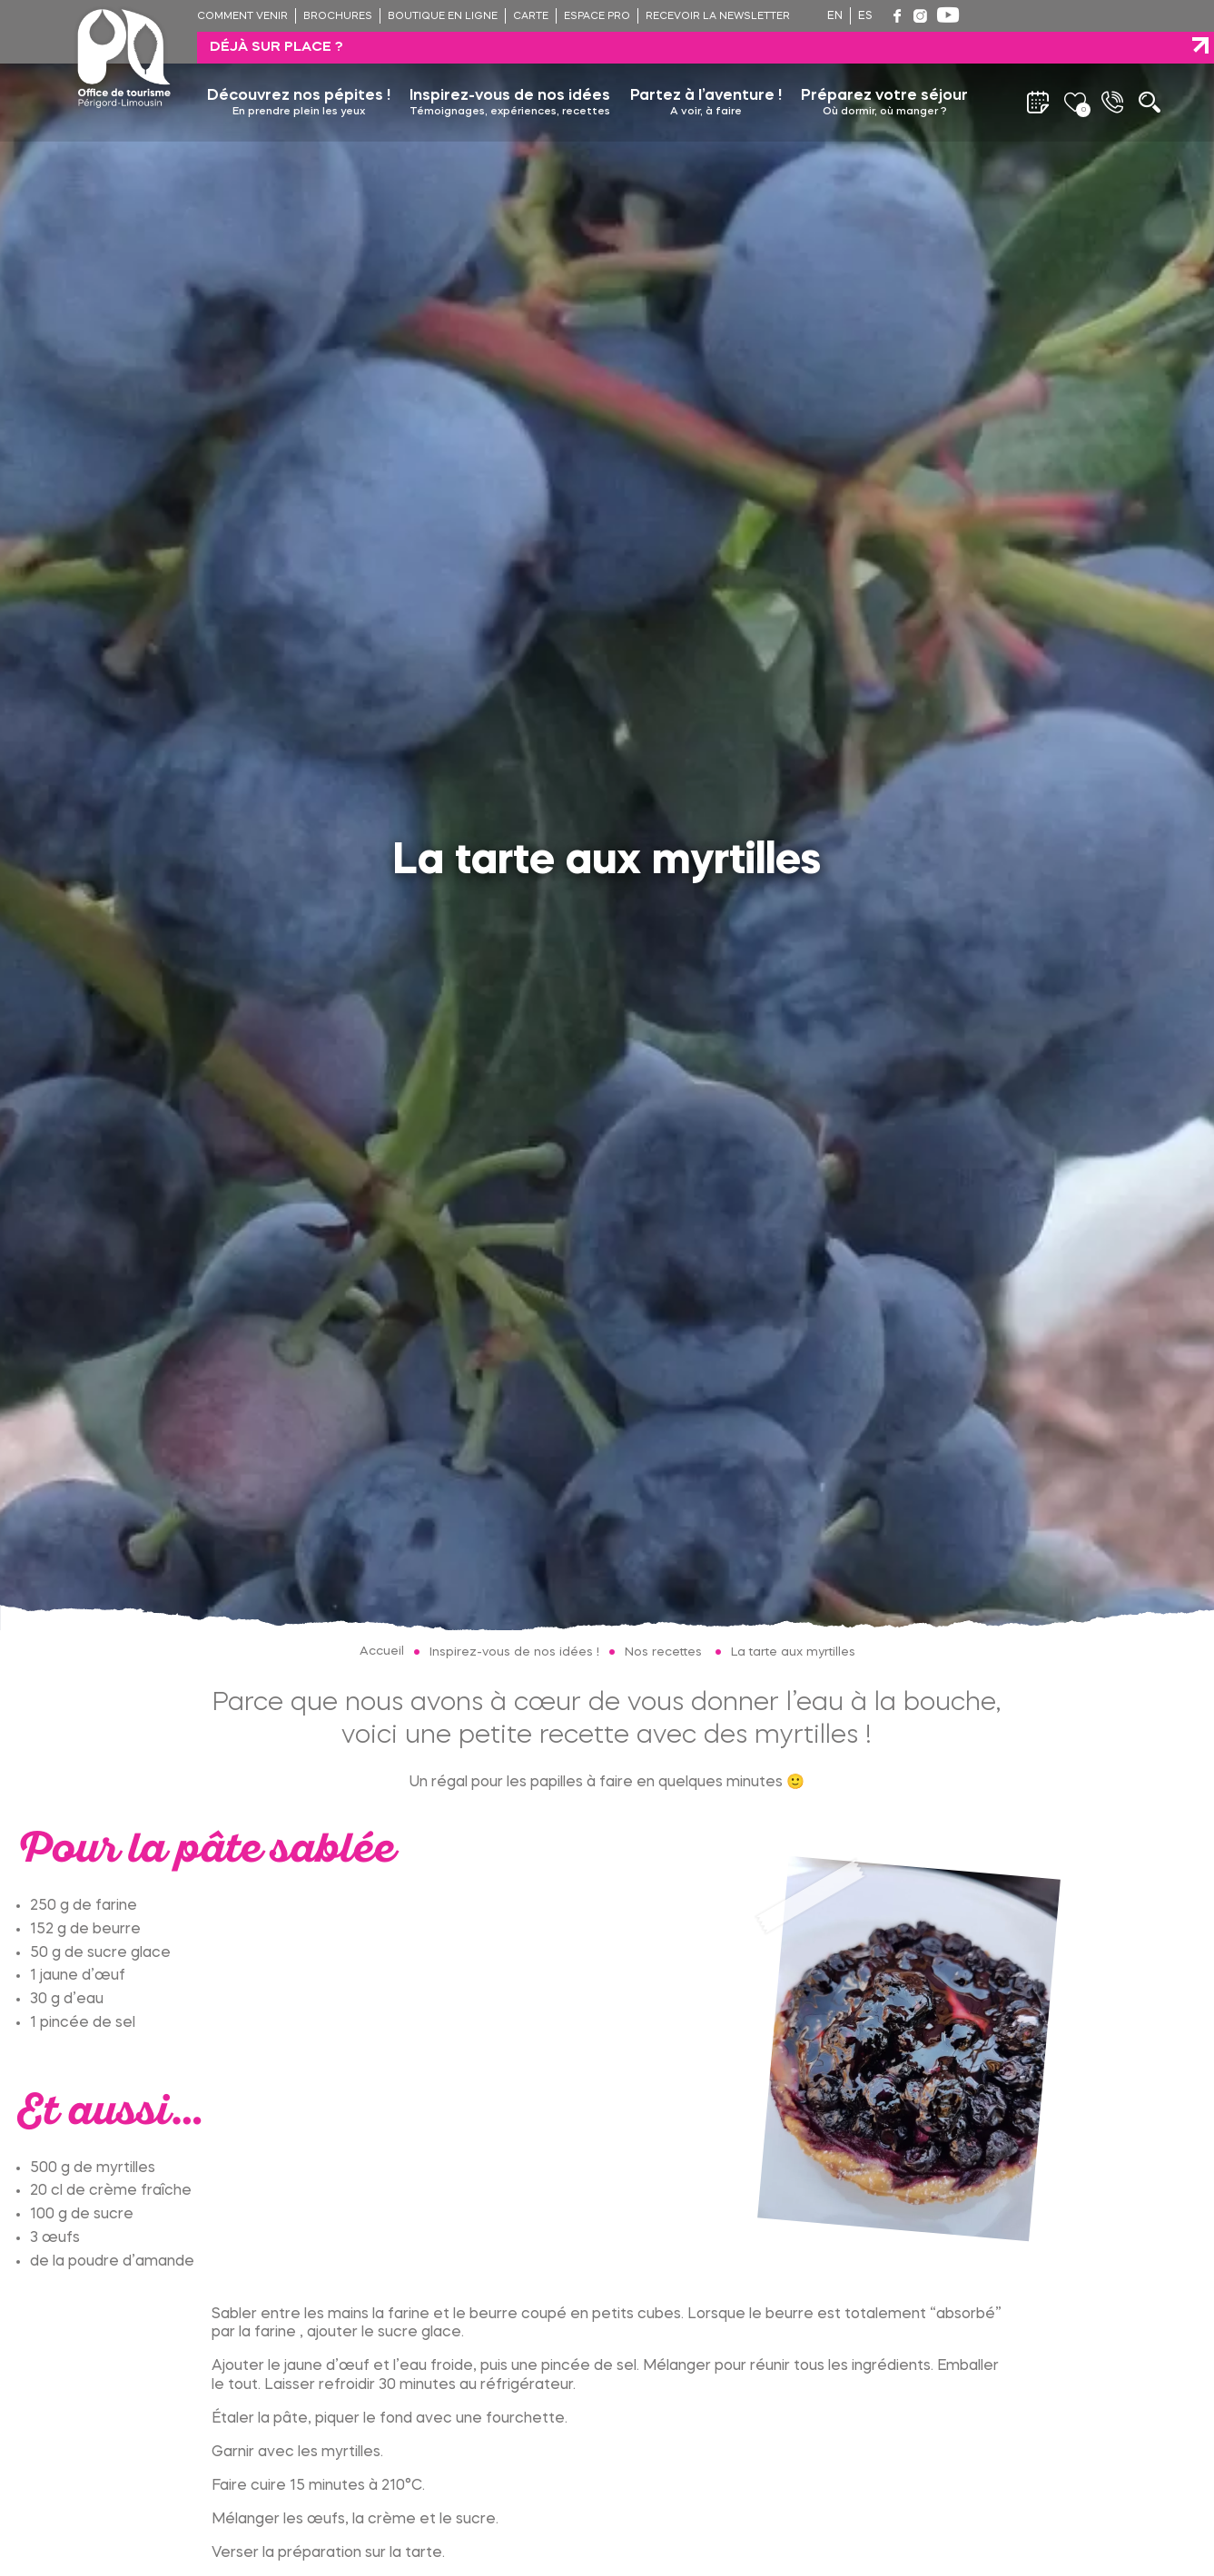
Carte (530, 17)
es (865, 16)
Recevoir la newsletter (718, 17)
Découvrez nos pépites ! (298, 71)
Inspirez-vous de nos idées (510, 71)
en (835, 16)
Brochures (337, 17)
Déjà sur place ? (1057, 15)
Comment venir (242, 17)
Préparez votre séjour (884, 71)
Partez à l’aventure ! (706, 71)
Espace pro (597, 17)
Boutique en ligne (443, 17)
